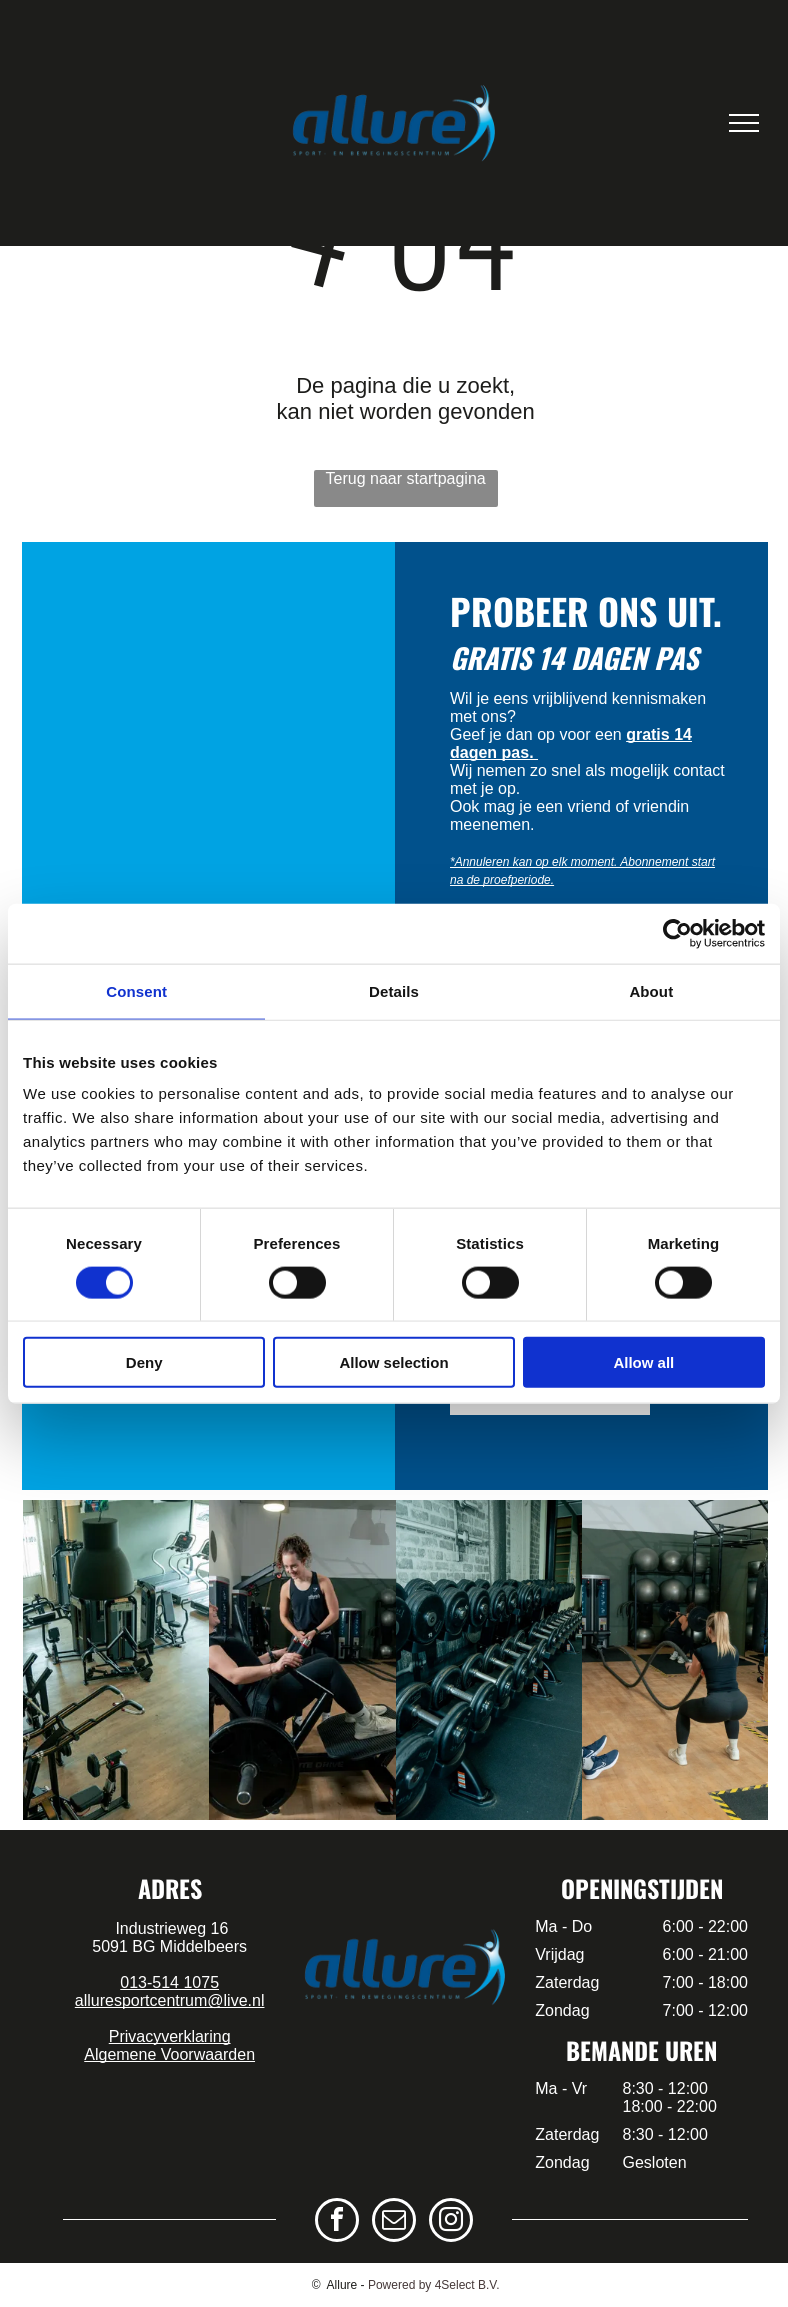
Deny (144, 1362)
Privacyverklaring (170, 2036)
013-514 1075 (169, 1982)
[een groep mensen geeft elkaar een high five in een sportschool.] (302, 1660)
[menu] (744, 123)
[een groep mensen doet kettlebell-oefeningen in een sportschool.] (675, 1660)
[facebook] (337, 2222)
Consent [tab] (136, 990)
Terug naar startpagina (406, 478)
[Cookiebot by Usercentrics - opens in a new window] (677, 933)
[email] (394, 2222)
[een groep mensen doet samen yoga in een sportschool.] (116, 1660)
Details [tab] (394, 990)
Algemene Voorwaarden (169, 2054)
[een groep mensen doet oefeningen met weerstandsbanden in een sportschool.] (489, 1660)
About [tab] (651, 990)
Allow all (643, 1362)
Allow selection (393, 1362)
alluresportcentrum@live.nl (170, 2000)
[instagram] (451, 2222)
